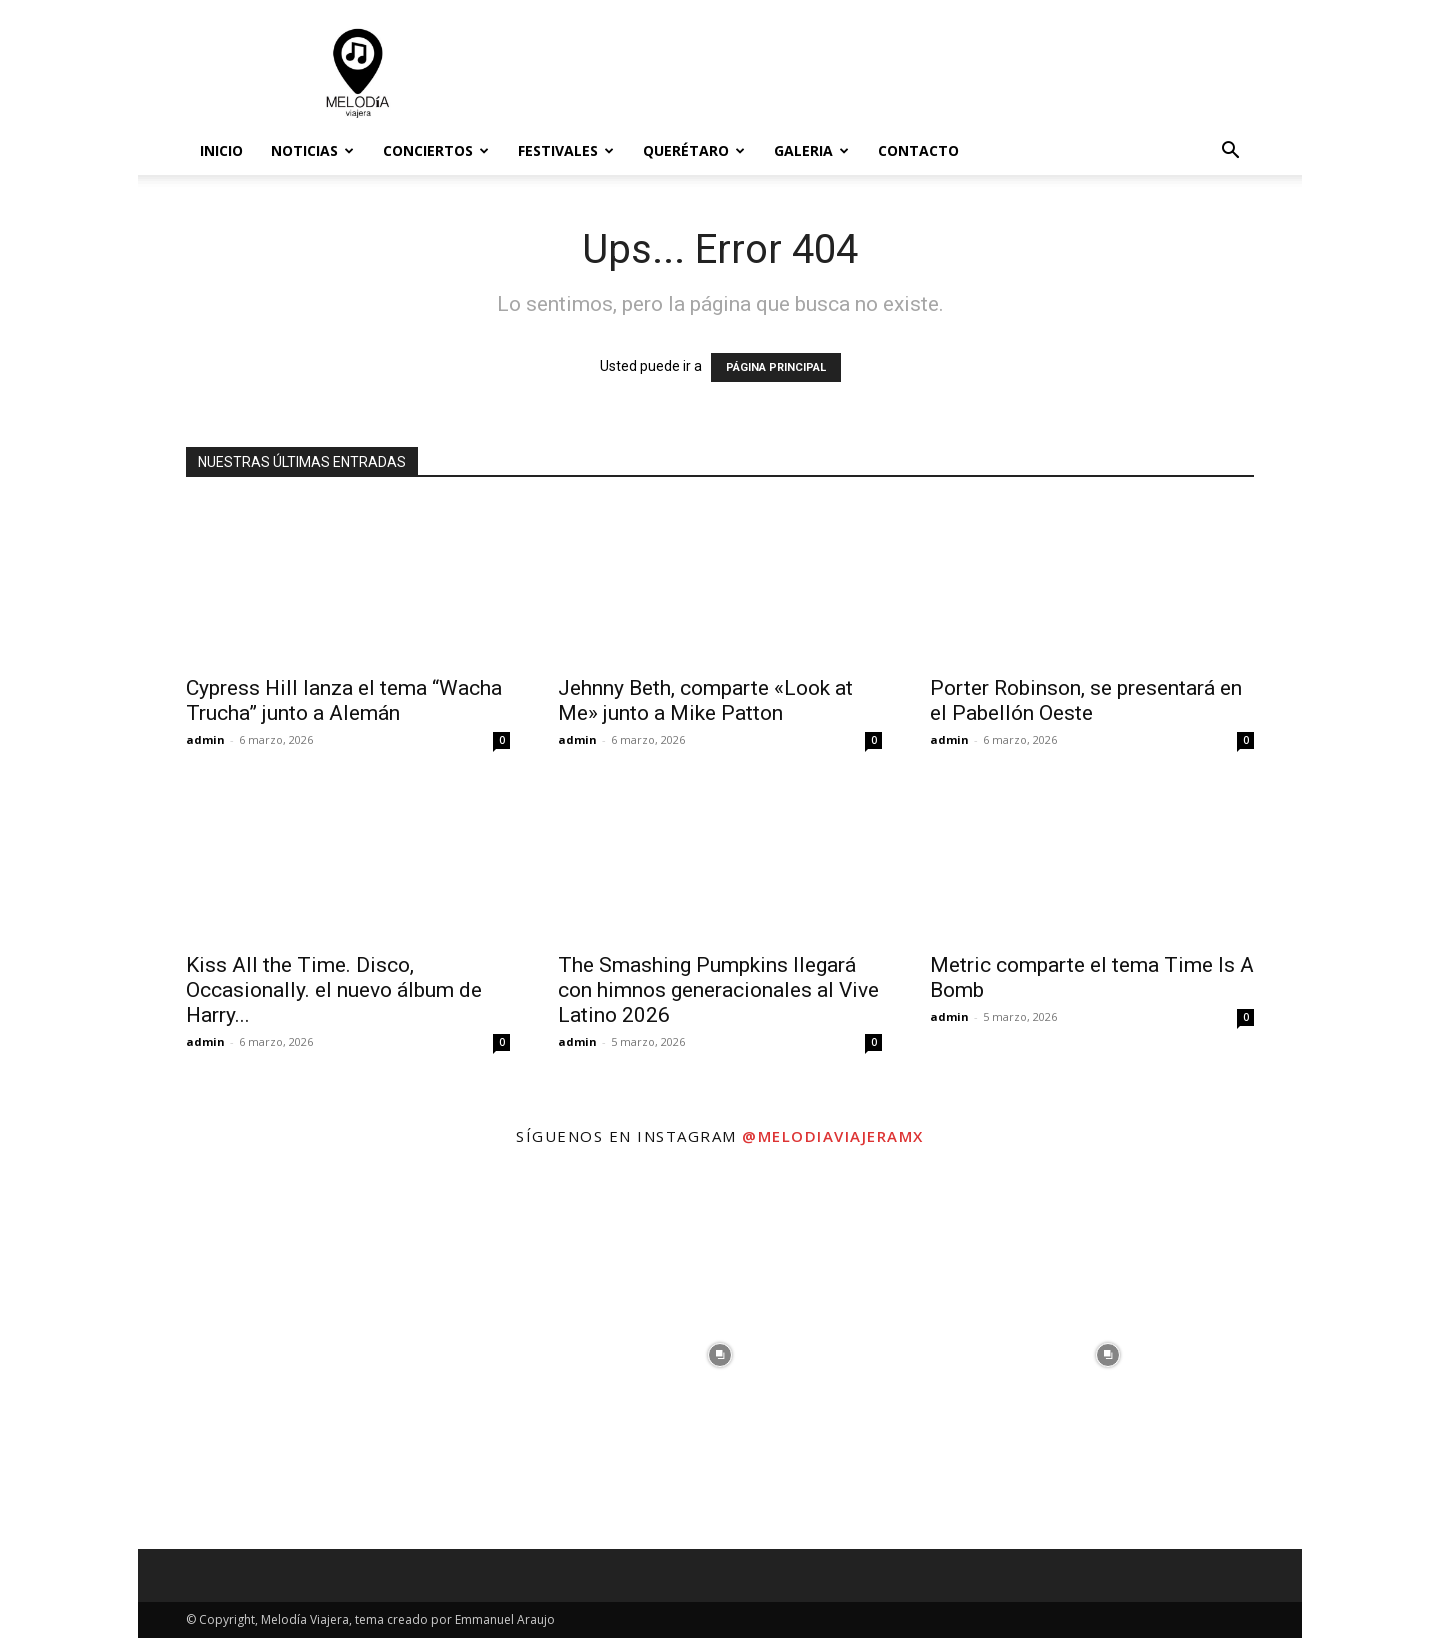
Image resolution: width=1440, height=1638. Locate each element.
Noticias (312, 150)
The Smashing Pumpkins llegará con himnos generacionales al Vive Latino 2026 (718, 990)
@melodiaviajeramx (833, 1136)
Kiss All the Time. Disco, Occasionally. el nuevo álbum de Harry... (334, 990)
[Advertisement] (890, 73)
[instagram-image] (332, 1355)
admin (205, 739)
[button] (1230, 152)
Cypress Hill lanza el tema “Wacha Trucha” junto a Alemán (344, 700)
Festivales (566, 150)
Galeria (811, 150)
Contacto (918, 150)
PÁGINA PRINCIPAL (776, 367)
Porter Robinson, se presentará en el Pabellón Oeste (1086, 700)
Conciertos (436, 150)
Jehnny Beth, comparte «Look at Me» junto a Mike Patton (705, 700)
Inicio (221, 150)
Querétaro (694, 150)
